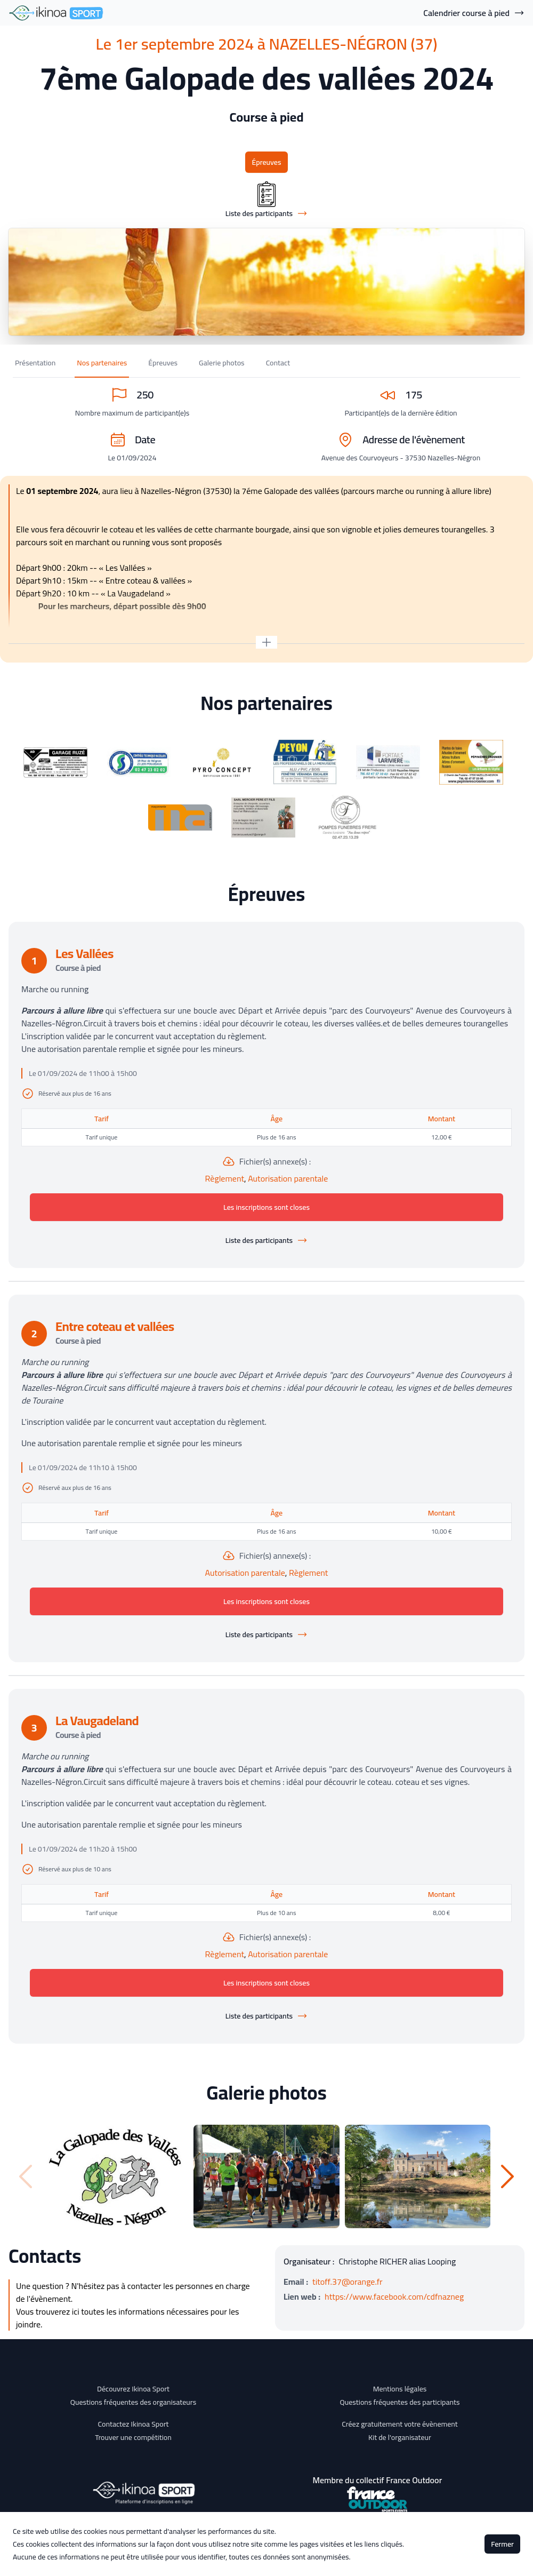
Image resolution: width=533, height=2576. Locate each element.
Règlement (224, 1178)
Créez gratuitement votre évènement (400, 2424)
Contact (278, 363)
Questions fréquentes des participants (399, 2402)
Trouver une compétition (133, 2437)
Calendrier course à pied (473, 12)
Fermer (502, 2544)
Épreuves (266, 162)
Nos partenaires (102, 363)
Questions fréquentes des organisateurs (133, 2402)
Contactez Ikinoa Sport (133, 2424)
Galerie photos (222, 363)
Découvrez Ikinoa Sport (133, 2389)
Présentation (35, 363)
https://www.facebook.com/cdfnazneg (394, 2296)
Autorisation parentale (288, 1178)
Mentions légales (400, 2389)
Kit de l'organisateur (399, 2437)
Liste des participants (266, 1240)
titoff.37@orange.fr (347, 2282)
